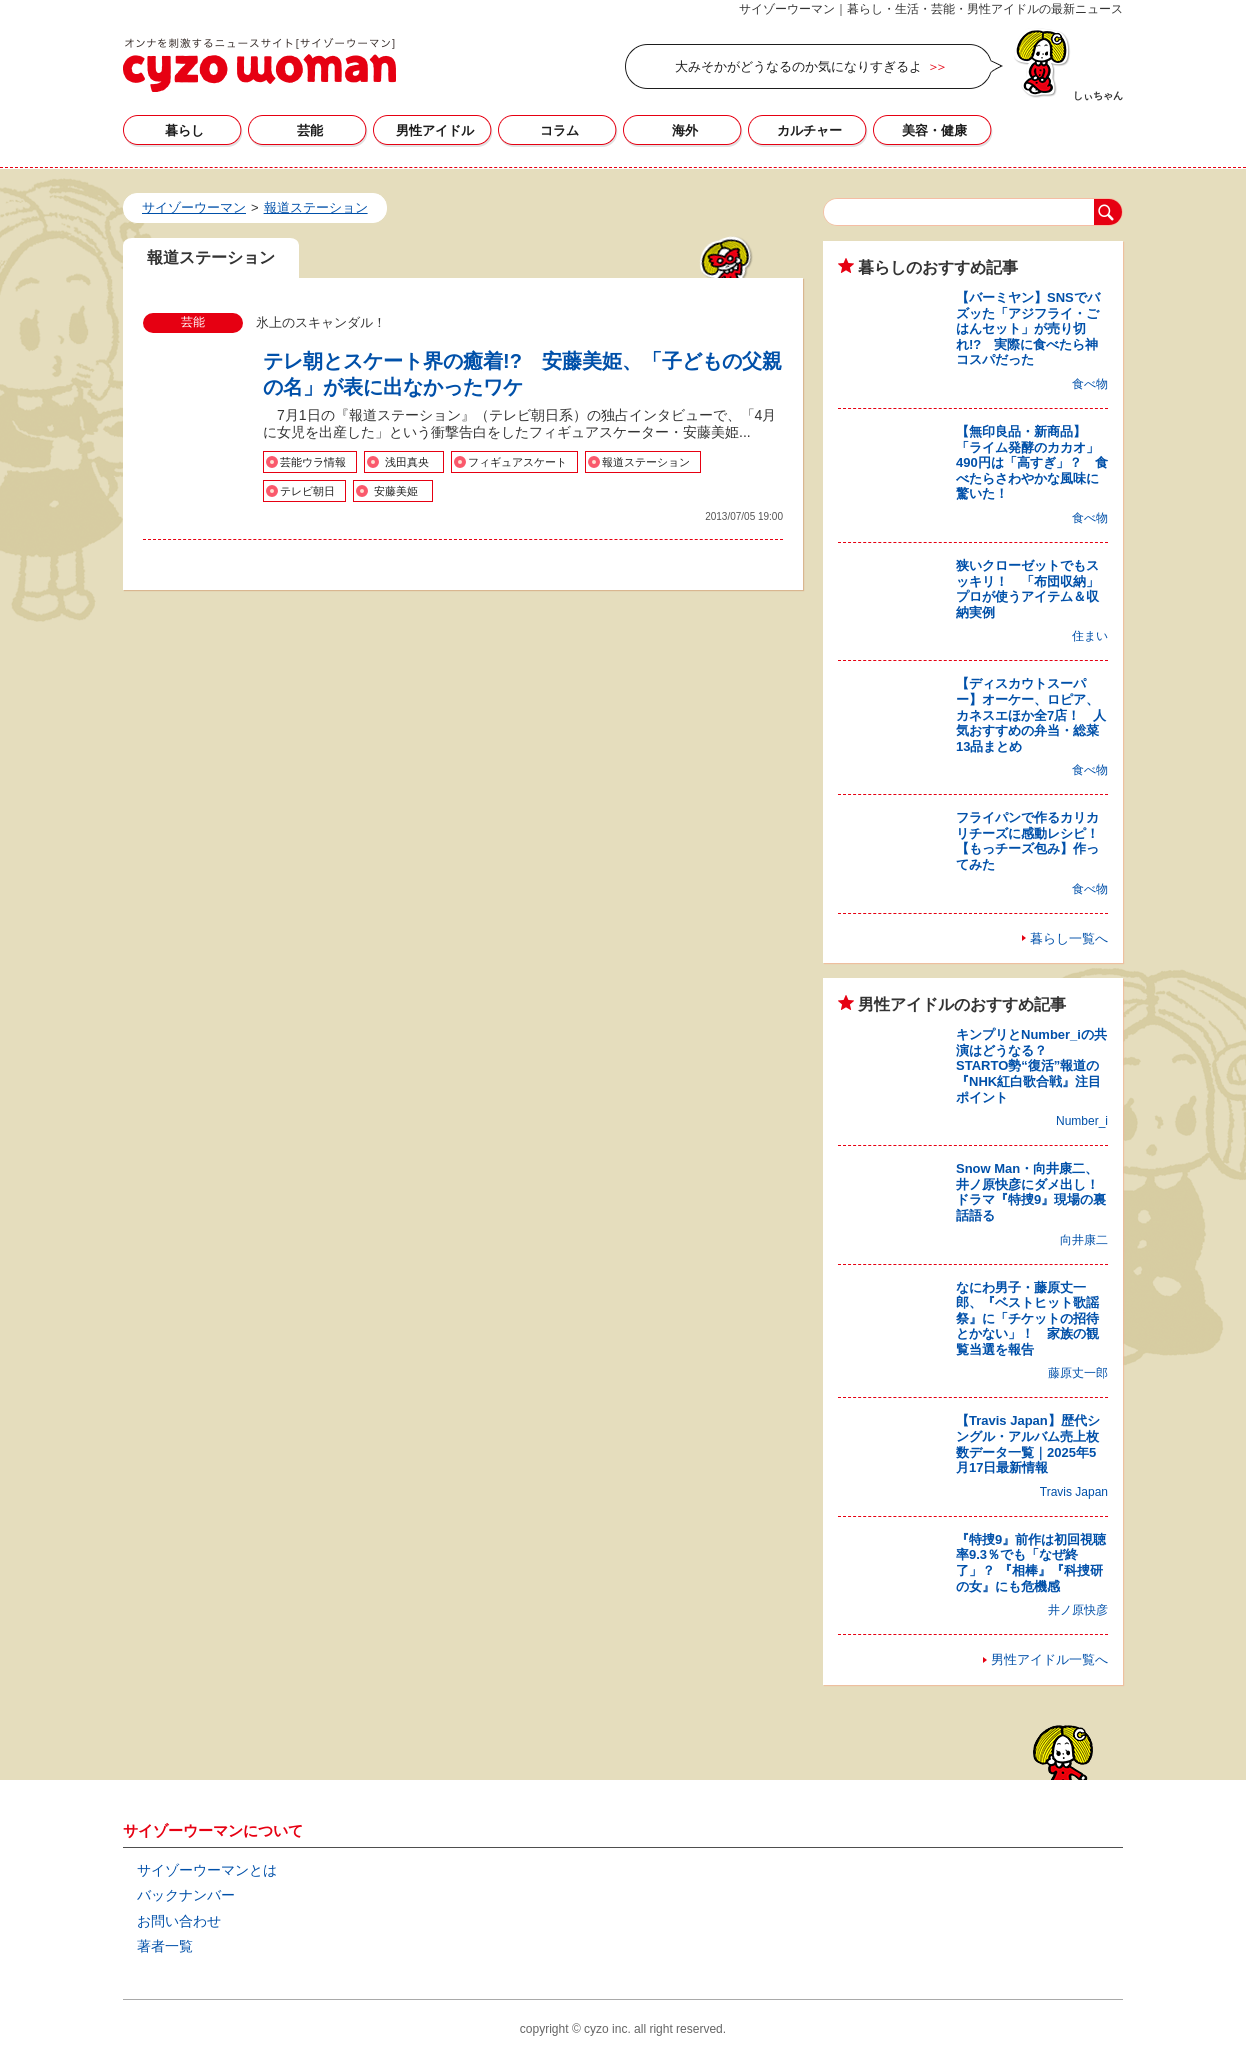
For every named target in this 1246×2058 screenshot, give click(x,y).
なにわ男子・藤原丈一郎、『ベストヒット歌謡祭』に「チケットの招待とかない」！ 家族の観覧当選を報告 (1027, 1318)
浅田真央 (407, 462)
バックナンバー (186, 1895)
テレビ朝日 (307, 491)
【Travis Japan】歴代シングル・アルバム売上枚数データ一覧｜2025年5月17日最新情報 (1028, 1444)
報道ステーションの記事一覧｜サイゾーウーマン (259, 65)
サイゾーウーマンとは (207, 1870)
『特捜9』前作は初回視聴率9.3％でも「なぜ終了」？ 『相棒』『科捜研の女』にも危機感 (1031, 1563)
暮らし (184, 130)
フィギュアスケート (517, 462)
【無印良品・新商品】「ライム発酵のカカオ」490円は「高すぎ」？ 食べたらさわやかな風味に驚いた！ (1032, 462)
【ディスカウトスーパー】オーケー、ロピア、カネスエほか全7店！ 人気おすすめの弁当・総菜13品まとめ (1031, 714)
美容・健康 (934, 130)
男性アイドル (435, 130)
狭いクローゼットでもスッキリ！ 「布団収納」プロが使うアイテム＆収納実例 (1027, 589)
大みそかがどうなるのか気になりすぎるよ (798, 66)
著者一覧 (165, 1946)
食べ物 (1090, 384)
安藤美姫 (396, 491)
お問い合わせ (179, 1921)
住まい (1090, 636)
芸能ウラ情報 (313, 462)
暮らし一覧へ (1069, 938)
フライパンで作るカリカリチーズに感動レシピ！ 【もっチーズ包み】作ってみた (1034, 841)
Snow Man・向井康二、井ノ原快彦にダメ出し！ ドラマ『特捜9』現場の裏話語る (1034, 1192)
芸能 (310, 130)
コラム (559, 130)
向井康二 (1084, 1240)
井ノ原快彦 (1078, 1610)
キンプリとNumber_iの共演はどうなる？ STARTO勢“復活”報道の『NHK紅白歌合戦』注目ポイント (1031, 1065)
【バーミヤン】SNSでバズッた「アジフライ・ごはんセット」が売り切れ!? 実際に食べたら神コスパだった (1028, 328)
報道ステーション (646, 462)
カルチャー (809, 130)
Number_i (1082, 1121)
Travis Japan (1074, 1492)
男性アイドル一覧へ (1049, 1659)
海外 (685, 130)
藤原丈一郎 (1078, 1373)
